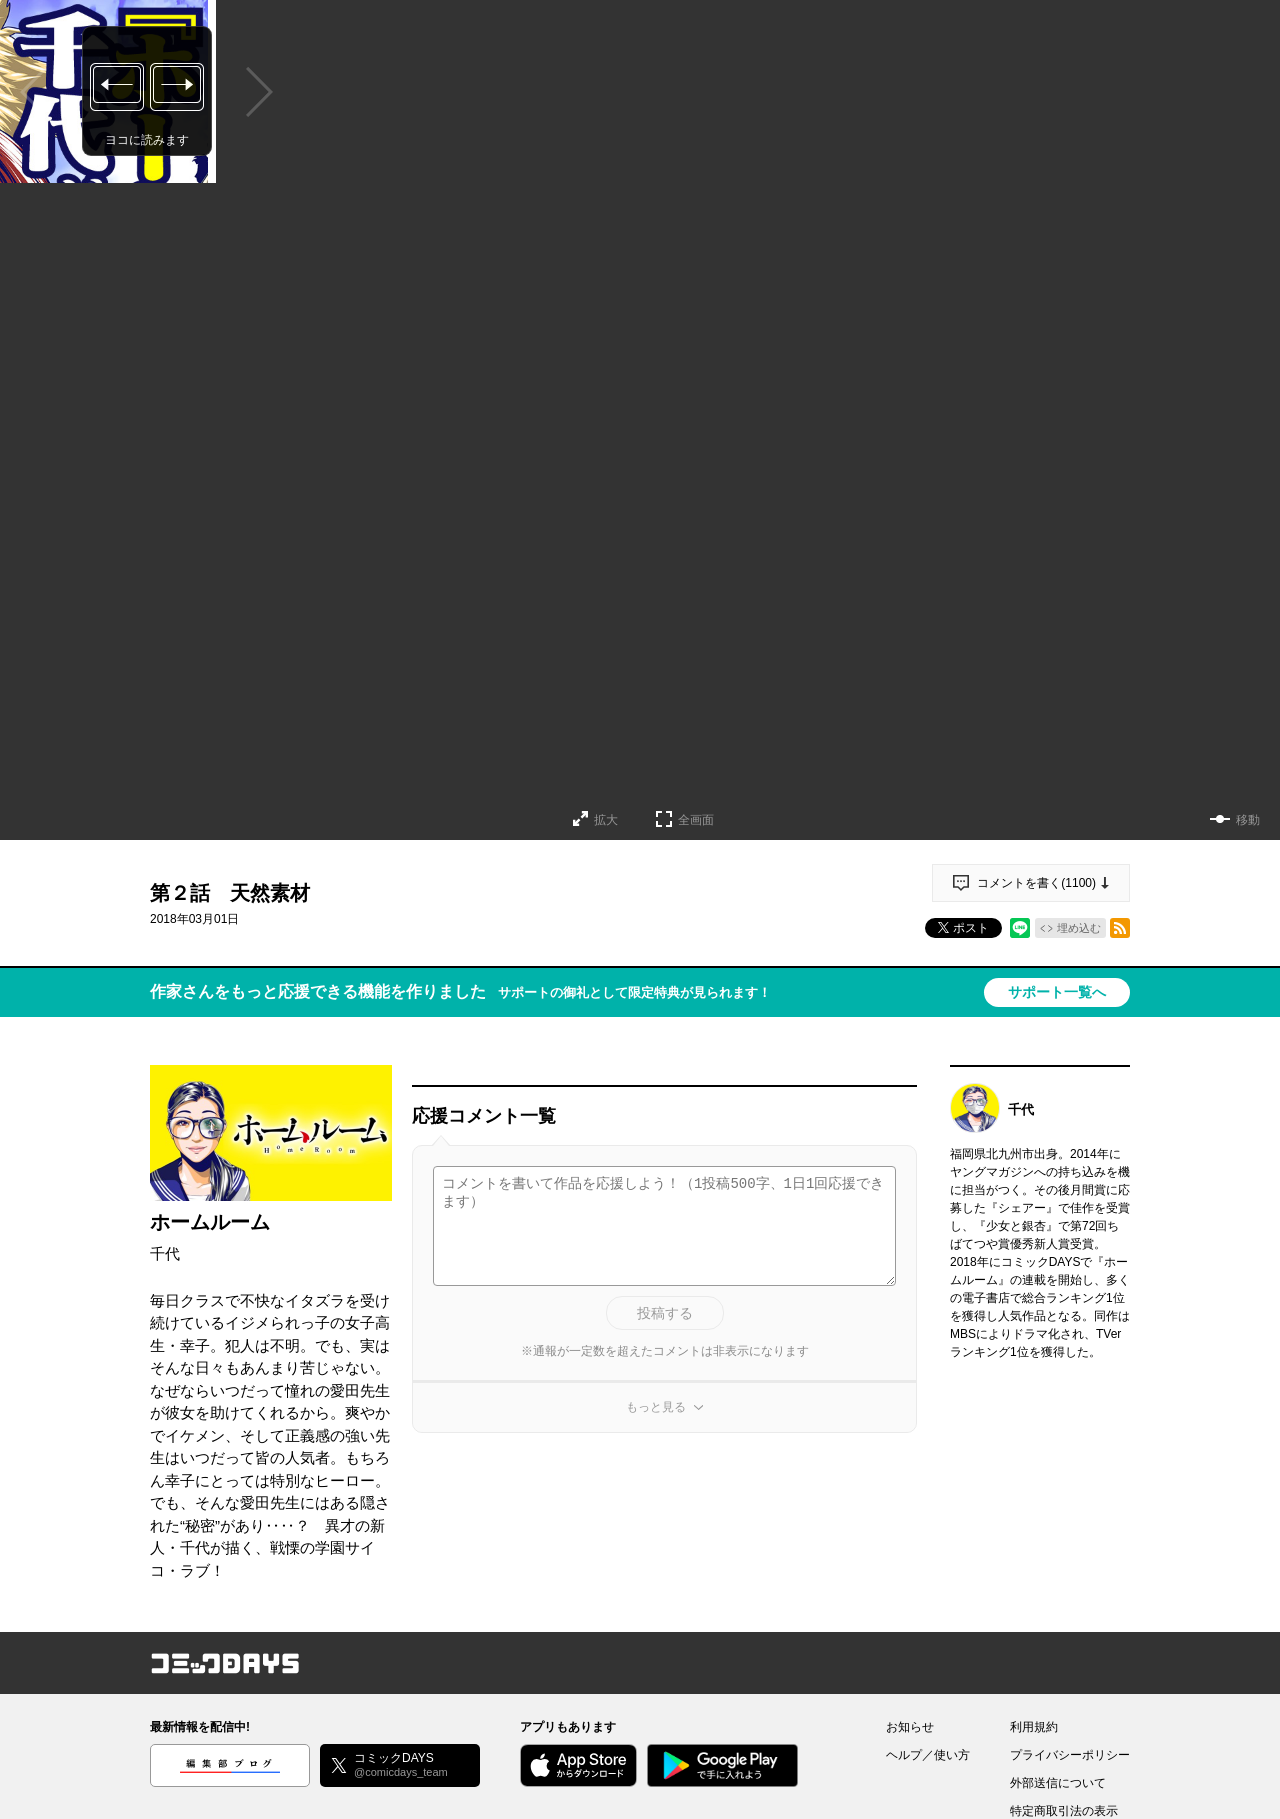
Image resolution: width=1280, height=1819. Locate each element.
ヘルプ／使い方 (928, 1755)
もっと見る (656, 1407)
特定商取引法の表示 (1064, 1811)
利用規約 (1034, 1727)
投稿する (665, 1313)
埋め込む (1079, 928)
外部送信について (1058, 1783)
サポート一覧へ (1057, 992)
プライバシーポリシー (1070, 1755)
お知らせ (910, 1727)
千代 (165, 1253)
